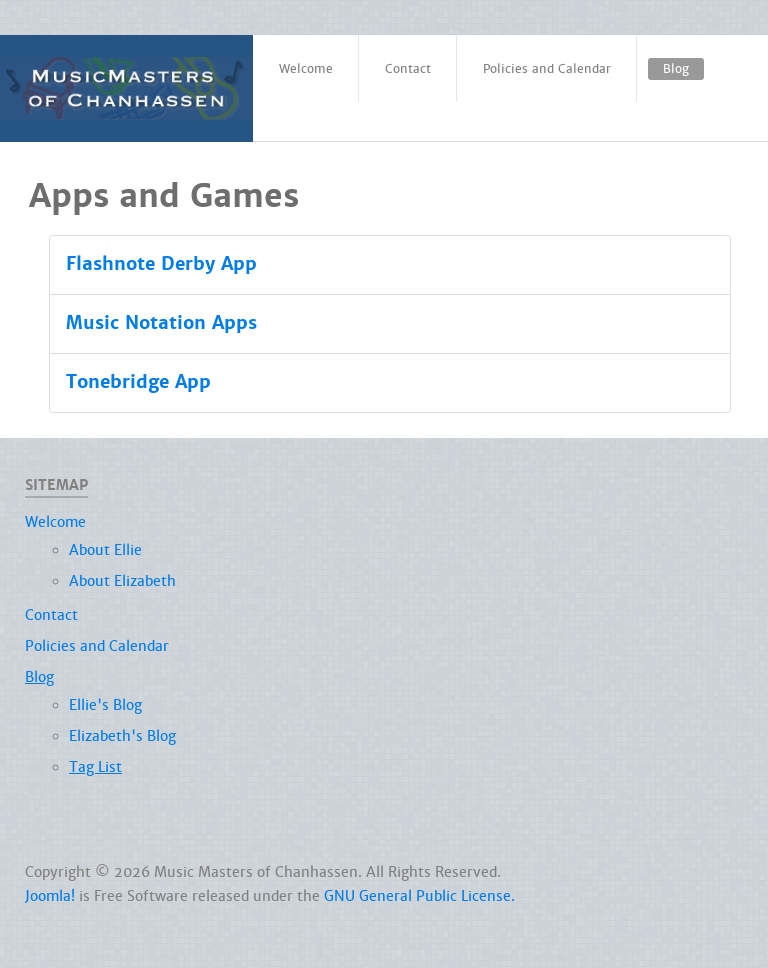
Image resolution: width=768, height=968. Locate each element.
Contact (51, 615)
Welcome (55, 522)
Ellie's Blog (105, 705)
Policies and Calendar (97, 646)
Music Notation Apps (161, 323)
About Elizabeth (122, 581)
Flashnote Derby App (161, 264)
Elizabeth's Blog (122, 736)
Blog (39, 677)
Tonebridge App (138, 382)
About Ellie (105, 550)
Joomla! (50, 896)
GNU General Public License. (419, 896)
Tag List (95, 767)
